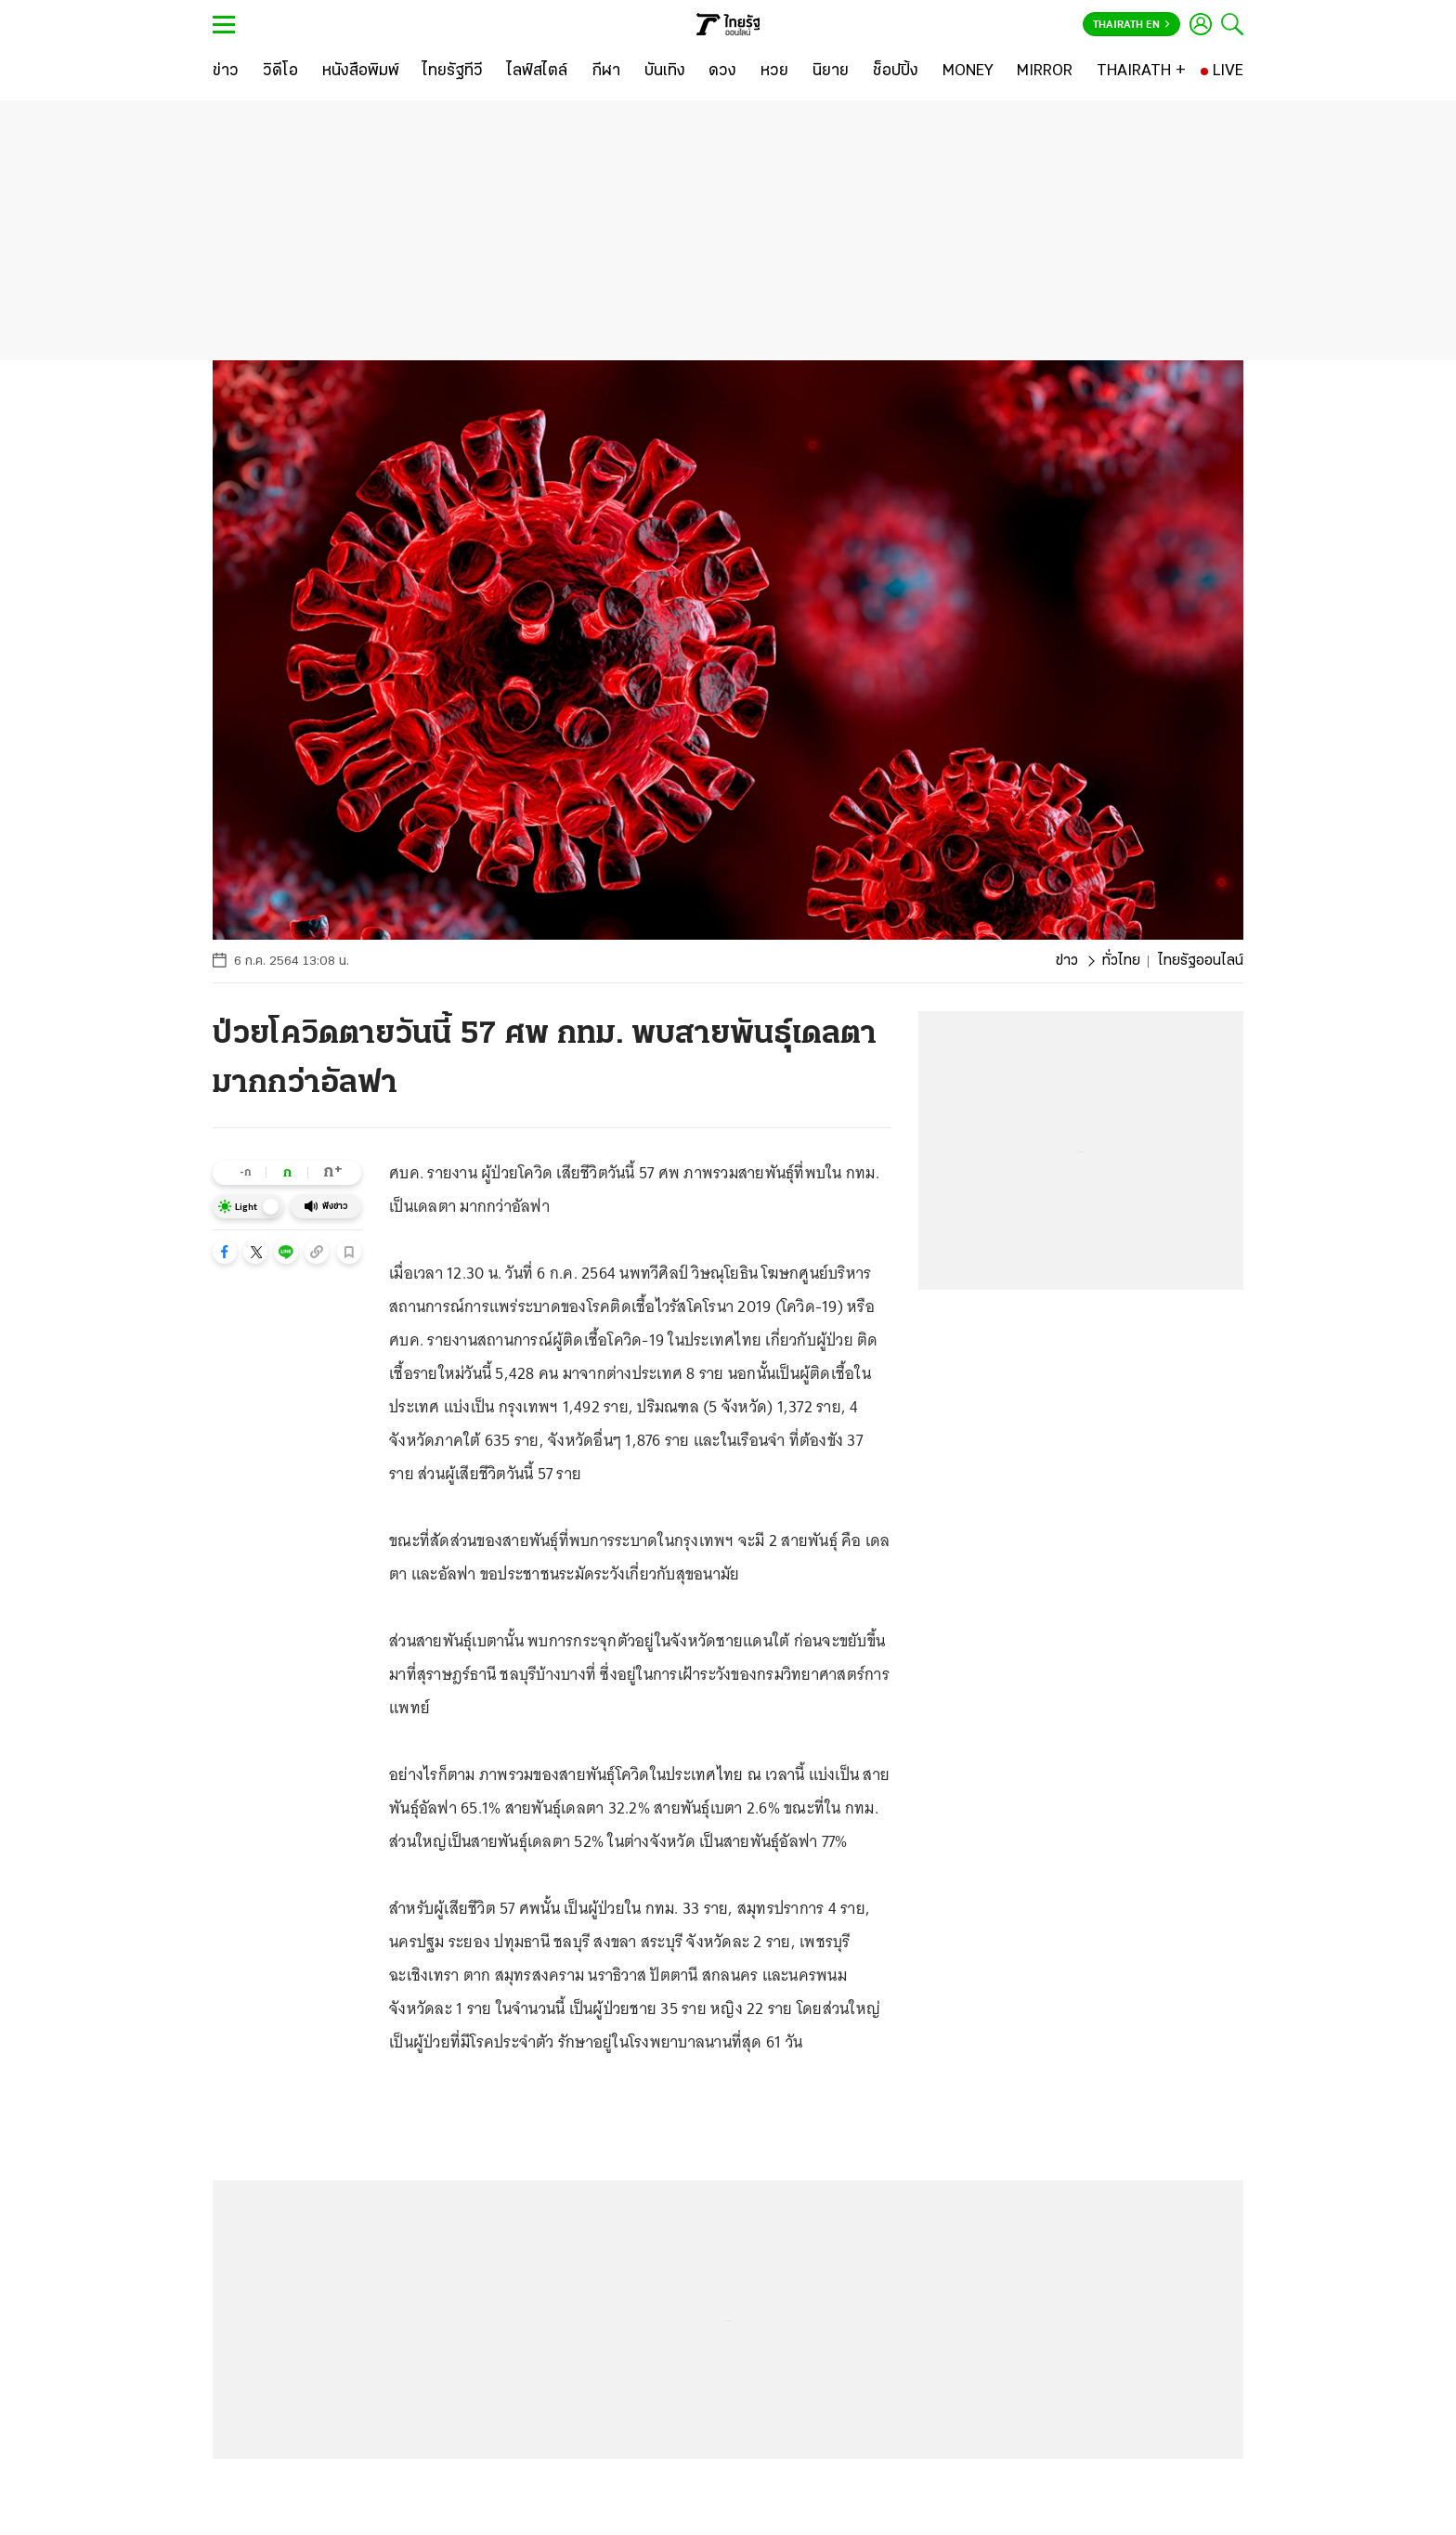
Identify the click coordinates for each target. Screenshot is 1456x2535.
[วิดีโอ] (280, 71)
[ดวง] (722, 71)
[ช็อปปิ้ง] (895, 71)
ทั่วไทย (1121, 961)
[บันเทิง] (664, 71)
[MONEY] (968, 71)
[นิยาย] (830, 71)
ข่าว (1067, 961)
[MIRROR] (1044, 71)
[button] (225, 1252)
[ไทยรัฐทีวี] (452, 71)
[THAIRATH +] (1141, 71)
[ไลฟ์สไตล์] (537, 71)
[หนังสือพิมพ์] (360, 71)
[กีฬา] (606, 71)
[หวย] (774, 71)
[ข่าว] (226, 71)
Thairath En (1131, 25)
